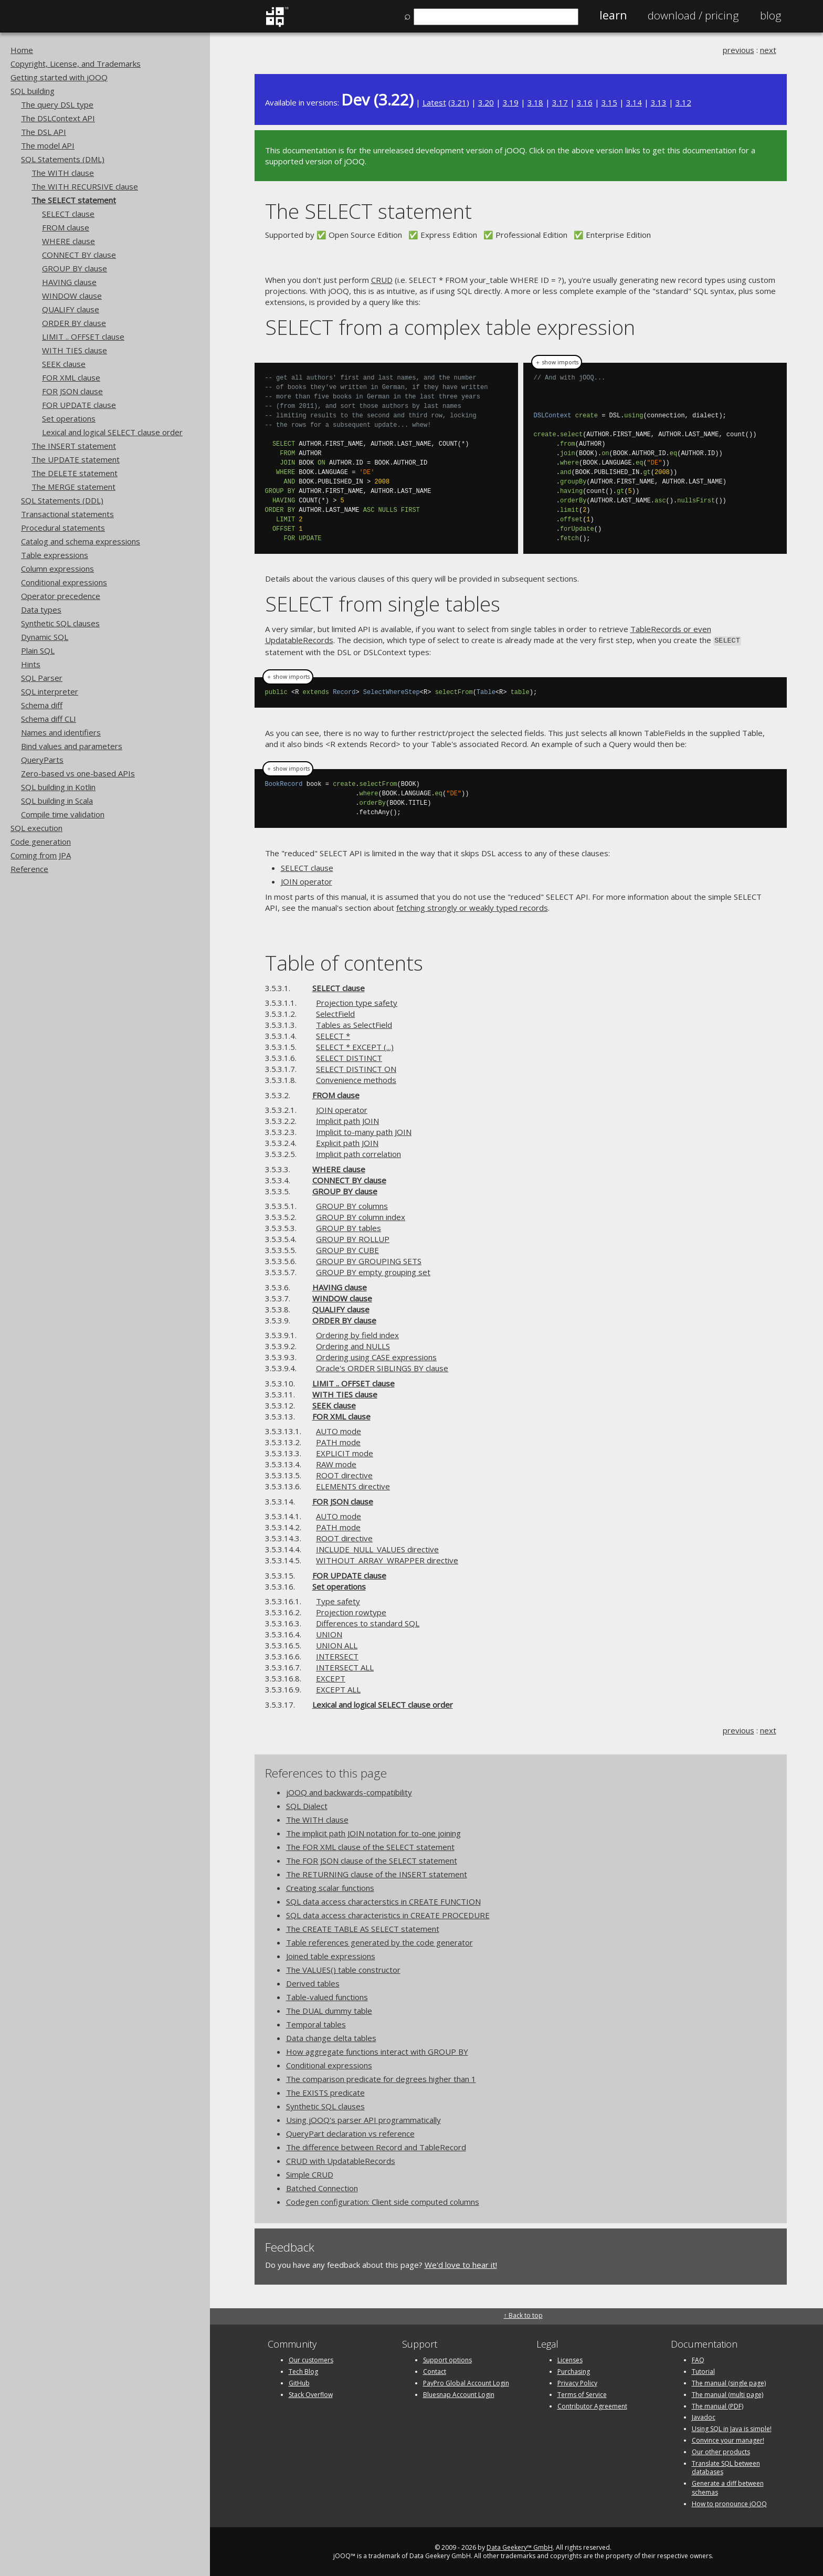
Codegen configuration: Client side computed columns (382, 2200)
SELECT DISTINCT (349, 1057)
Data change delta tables (331, 2037)
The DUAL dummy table (329, 2009)
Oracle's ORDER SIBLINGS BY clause (382, 1367)
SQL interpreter (49, 691)
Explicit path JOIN (347, 1142)
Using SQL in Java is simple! (732, 2427)
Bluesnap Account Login (458, 2393)
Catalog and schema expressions (80, 541)
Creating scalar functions (330, 1886)
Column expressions (57, 568)
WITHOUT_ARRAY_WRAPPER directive (387, 1559)
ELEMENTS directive (353, 1485)
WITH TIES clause (74, 350)
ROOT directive (344, 1474)
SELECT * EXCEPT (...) (355, 1045)
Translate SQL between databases (726, 2467)
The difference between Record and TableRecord (376, 2146)
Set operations (69, 418)
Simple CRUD (309, 2173)
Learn (613, 15)
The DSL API (43, 132)
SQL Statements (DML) (62, 159)
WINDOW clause (72, 295)
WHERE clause (68, 241)
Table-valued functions (327, 1996)
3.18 (535, 102)
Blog (771, 15)
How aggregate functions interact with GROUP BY (377, 2050)
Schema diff (41, 705)
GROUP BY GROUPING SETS (368, 1260)
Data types (41, 609)
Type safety (338, 1600)
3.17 (560, 102)
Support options (447, 2359)
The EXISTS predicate (325, 2091)
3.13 (659, 102)
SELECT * (333, 1034)
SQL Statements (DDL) (62, 500)
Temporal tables (316, 2023)
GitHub (299, 2382)
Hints (30, 664)
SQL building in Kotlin (58, 787)
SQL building (32, 91)
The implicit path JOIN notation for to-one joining (373, 1832)
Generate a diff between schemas (728, 2487)
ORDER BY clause (74, 323)
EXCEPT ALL (338, 1688)
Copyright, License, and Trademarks (75, 63)
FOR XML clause (71, 377)
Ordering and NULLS (353, 1345)
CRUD (382, 280)
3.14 (634, 102)
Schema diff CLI (48, 718)
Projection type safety (356, 1001)
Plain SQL (38, 650)
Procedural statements (63, 527)
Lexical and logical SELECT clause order (112, 432)
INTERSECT (337, 1655)
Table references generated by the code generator (379, 1941)
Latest (434, 102)
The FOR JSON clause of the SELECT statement (371, 1859)
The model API (48, 145)
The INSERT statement (73, 445)
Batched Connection (322, 2187)
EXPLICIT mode (344, 1452)
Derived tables (313, 1982)
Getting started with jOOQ (59, 77)
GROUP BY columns (352, 1205)
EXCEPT (330, 1677)
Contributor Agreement (592, 2405)
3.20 (486, 102)
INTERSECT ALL (345, 1666)
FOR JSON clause (72, 391)
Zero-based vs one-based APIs (78, 773)
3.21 (459, 102)
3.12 (683, 102)
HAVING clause (69, 282)
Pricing (693, 15)
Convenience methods (356, 1079)
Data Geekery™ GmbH (520, 2546)
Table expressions (54, 555)
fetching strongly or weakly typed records (472, 906)
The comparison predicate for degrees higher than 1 (381, 2078)
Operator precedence (60, 596)
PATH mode (338, 1441)
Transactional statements (67, 514)
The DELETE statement (74, 473)
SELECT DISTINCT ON (356, 1068)
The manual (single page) (729, 2382)
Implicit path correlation (358, 1153)
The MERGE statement (73, 486)
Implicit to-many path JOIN (364, 1131)
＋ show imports (556, 362)
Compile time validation (62, 814)
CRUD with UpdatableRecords (340, 2159)
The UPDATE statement (75, 459)
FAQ (698, 2359)
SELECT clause (68, 213)
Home (21, 50)
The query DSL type (57, 104)
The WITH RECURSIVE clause (84, 186)
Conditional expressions (64, 582)
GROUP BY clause (74, 268)
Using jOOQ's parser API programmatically (363, 2119)
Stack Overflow (311, 2393)
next (768, 50)
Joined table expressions (330, 1955)
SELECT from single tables (382, 603)
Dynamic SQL (44, 637)
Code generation (40, 841)
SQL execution (36, 828)
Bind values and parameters (71, 746)
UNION (329, 1633)
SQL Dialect (307, 1805)
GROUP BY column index (360, 1216)
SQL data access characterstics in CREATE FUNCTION (383, 1900)
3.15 (609, 102)
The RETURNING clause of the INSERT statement (376, 1873)
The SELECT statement (73, 200)
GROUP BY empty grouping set (373, 1271)
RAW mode (336, 1463)
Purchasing (573, 2370)
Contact (434, 2370)
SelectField (335, 1012)
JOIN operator (306, 880)
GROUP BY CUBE (347, 1249)
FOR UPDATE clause (79, 404)
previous (738, 50)
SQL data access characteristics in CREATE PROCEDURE (388, 1914)
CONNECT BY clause (79, 254)
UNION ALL (336, 1644)
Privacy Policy (577, 2382)
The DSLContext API (58, 118)
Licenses (570, 2359)
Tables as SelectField (354, 1023)
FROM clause (65, 227)
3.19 (511, 102)
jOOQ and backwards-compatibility (349, 1791)
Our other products (721, 2450)
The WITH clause (62, 172)
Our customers (311, 2359)
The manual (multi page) (727, 2393)
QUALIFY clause (70, 309)
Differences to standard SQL (367, 1622)
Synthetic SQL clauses (60, 623)
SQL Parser (41, 677)
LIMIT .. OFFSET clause (83, 336)
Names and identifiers (61, 732)
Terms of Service (582, 2393)
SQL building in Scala (57, 800)
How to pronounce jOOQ (729, 2502)
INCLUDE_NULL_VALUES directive (377, 1548)
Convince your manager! (728, 2439)
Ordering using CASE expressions (376, 1356)
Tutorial (703, 2370)
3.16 (585, 102)
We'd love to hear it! (461, 2263)
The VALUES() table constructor (343, 1968)
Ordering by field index (357, 1334)
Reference (29, 869)
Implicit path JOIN (347, 1119)
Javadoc (703, 2416)
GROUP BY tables (348, 1227)
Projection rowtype (351, 1611)
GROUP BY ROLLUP (352, 1238)
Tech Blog (303, 2370)
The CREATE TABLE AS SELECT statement (362, 1927)
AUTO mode (338, 1430)
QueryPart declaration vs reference (350, 2132)
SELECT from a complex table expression (450, 327)
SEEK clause (64, 364)
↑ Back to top (523, 2314)
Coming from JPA (40, 855)
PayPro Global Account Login (466, 2382)
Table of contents (344, 961)
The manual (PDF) (717, 2405)
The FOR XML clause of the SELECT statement (370, 1846)
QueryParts (42, 759)
